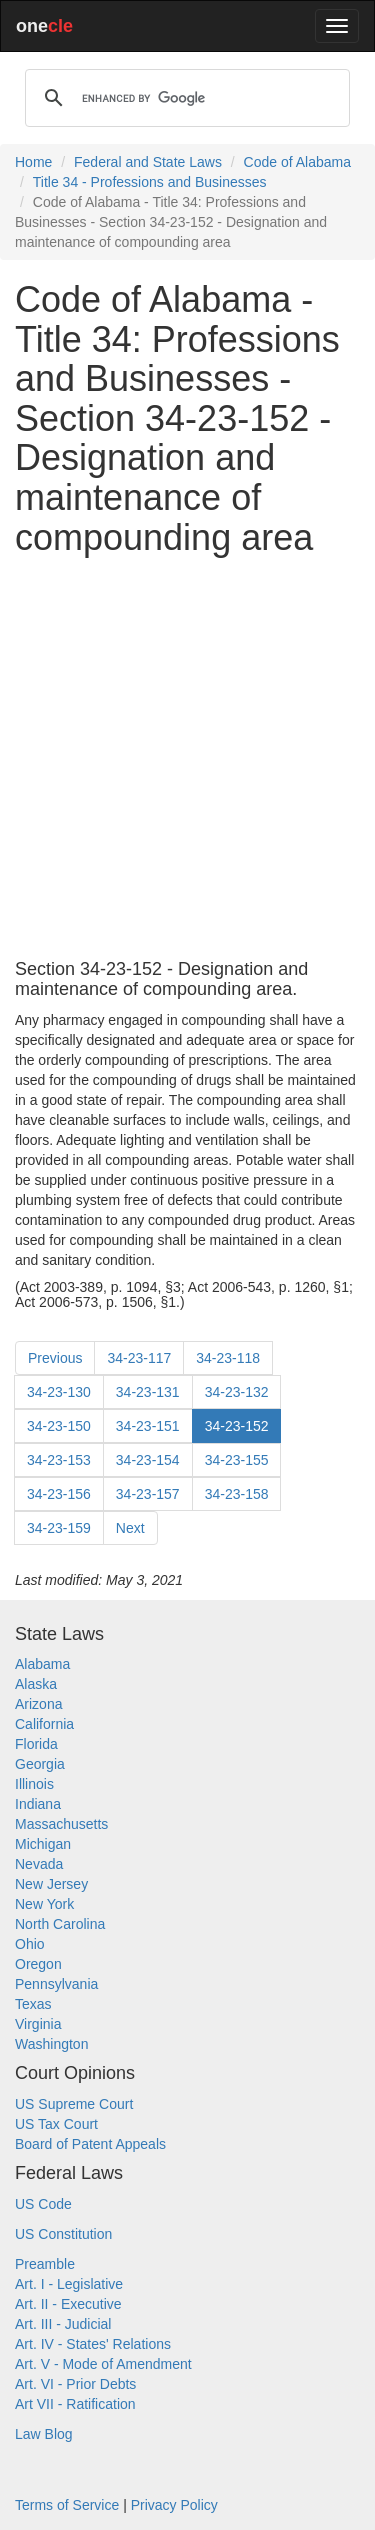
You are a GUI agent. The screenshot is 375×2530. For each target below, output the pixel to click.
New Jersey (51, 1884)
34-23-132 (237, 1392)
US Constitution (63, 2234)
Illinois (34, 1784)
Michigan (43, 1844)
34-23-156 (59, 1494)
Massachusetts (61, 1824)
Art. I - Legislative (69, 2284)
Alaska (36, 1684)
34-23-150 (59, 1426)
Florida (36, 1744)
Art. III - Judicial (63, 2324)
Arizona (38, 1704)
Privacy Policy (174, 2505)
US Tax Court (56, 2124)
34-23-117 (139, 1358)
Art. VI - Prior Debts (75, 2384)
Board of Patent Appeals (90, 2144)
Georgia (40, 1764)
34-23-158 (237, 1494)
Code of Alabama (297, 162)
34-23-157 (148, 1494)
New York (44, 1904)
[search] (184, 98)
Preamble (45, 2264)
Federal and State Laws (148, 162)
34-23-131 (148, 1392)
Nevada (39, 1864)
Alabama (42, 1664)
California (44, 1724)
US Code (43, 2204)
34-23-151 (148, 1426)
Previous (55, 1358)
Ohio (30, 1944)
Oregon (38, 1964)
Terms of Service (67, 2505)
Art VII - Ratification (75, 2404)
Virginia (38, 2024)
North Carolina (60, 1924)
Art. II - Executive (68, 2304)
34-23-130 (59, 1392)
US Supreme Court (74, 2104)
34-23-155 (237, 1460)
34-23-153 (59, 1460)
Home (33, 162)
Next (130, 1528)
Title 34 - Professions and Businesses (150, 182)
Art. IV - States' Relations (93, 2344)
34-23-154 (148, 1460)
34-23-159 (59, 1528)
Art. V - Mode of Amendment (103, 2364)
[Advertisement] (187, 758)
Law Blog (44, 2434)
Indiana (38, 1804)
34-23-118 (228, 1358)
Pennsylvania (56, 1984)
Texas (33, 2004)
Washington (51, 2044)
